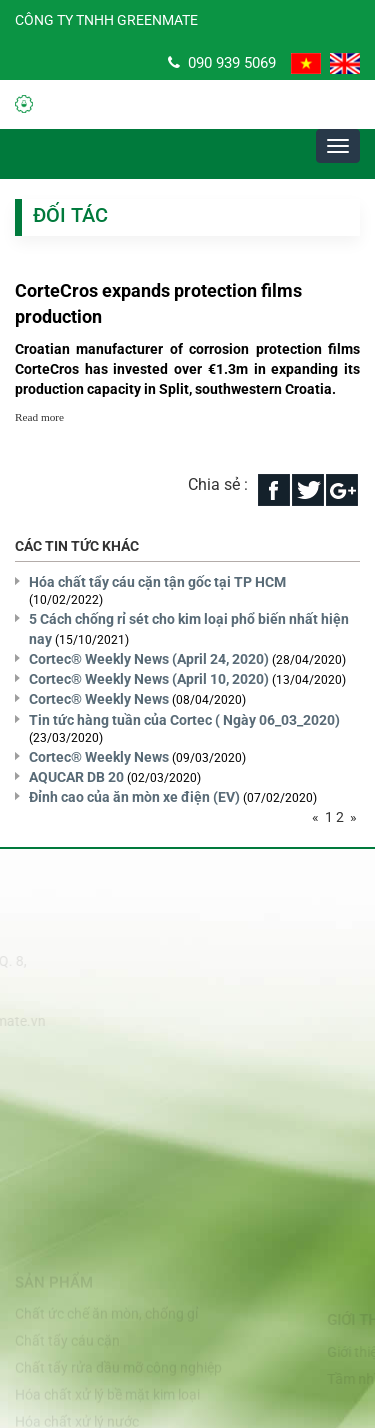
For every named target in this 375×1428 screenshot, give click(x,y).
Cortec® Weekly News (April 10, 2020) (149, 679)
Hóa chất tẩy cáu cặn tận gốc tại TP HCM (157, 582)
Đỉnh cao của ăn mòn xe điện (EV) (134, 797)
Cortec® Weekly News (99, 699)
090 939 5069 (222, 63)
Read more (39, 417)
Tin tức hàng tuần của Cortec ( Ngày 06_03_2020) (184, 720)
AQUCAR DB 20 (76, 777)
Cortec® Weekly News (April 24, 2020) (149, 659)
